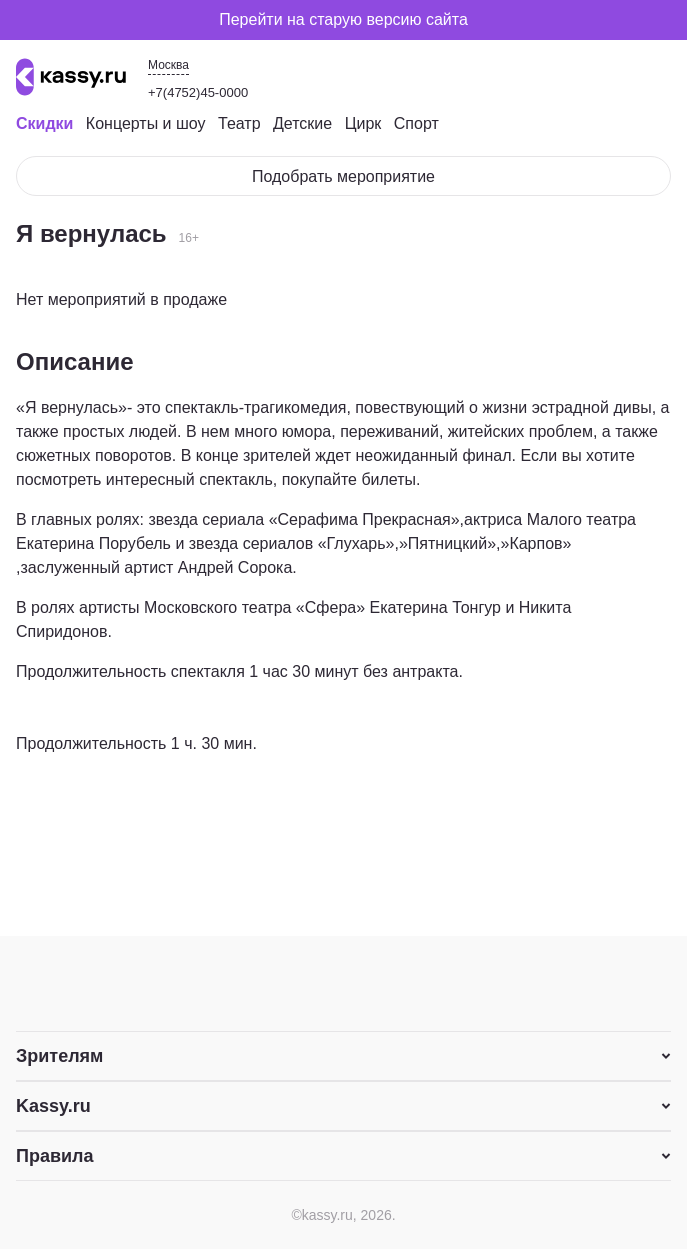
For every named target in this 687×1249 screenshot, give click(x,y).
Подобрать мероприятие (343, 176)
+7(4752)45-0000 (198, 92)
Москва (168, 65)
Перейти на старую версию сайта (343, 19)
